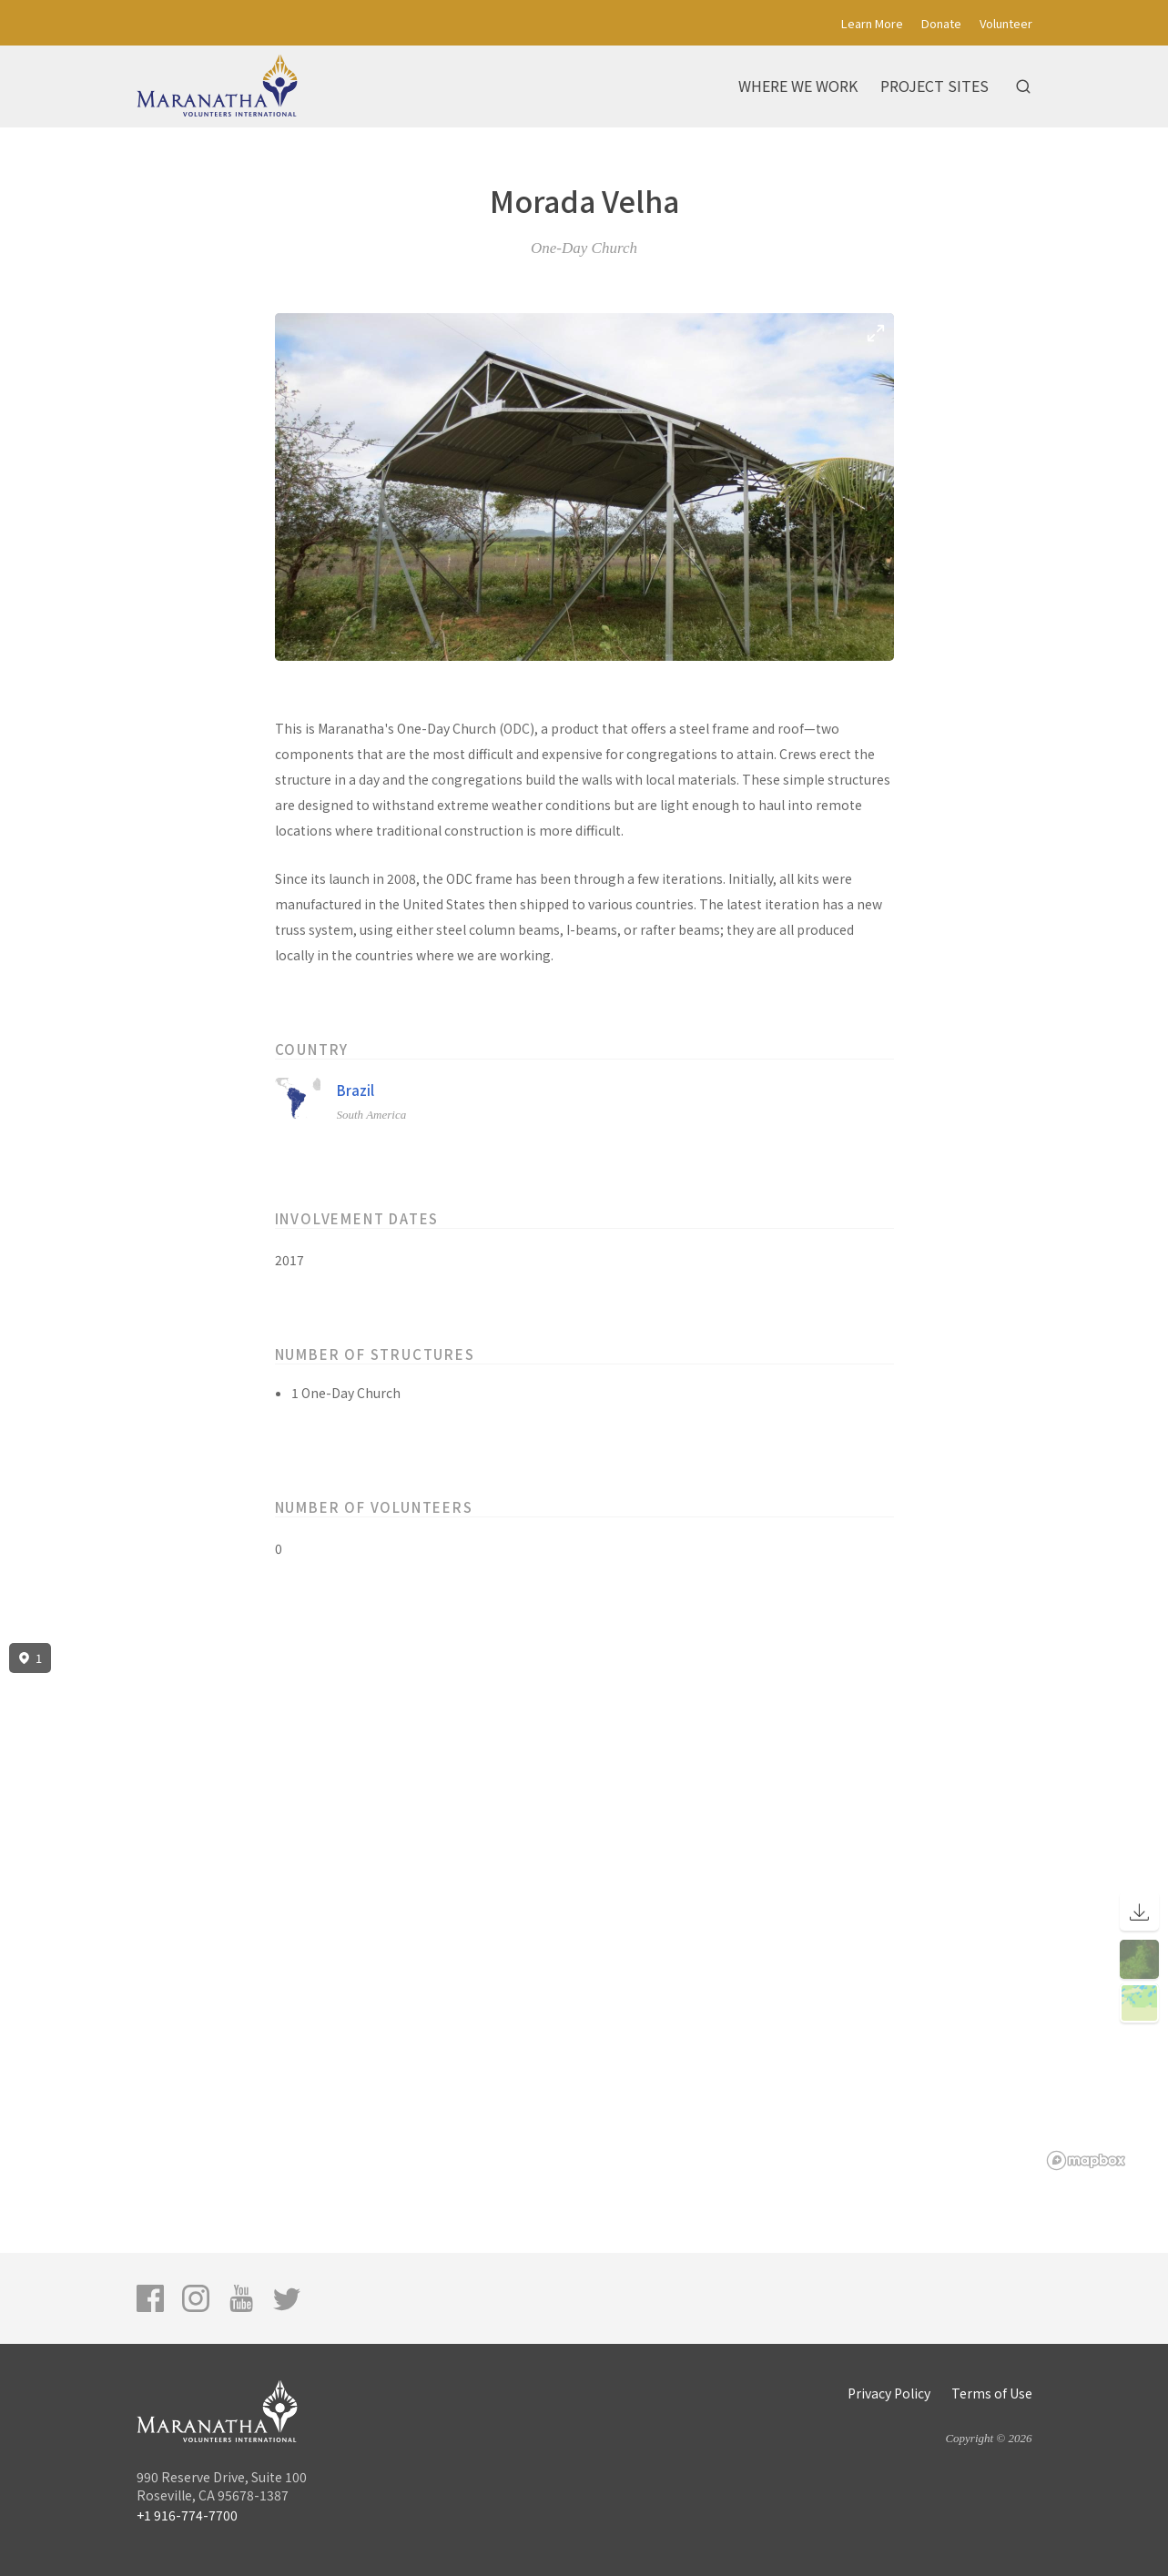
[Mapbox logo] (1086, 2160)
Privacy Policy (889, 2393)
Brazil (355, 1090)
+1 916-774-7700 (187, 2515)
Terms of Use (991, 2393)
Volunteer (1006, 23)
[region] (584, 1907)
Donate (941, 23)
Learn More (872, 23)
